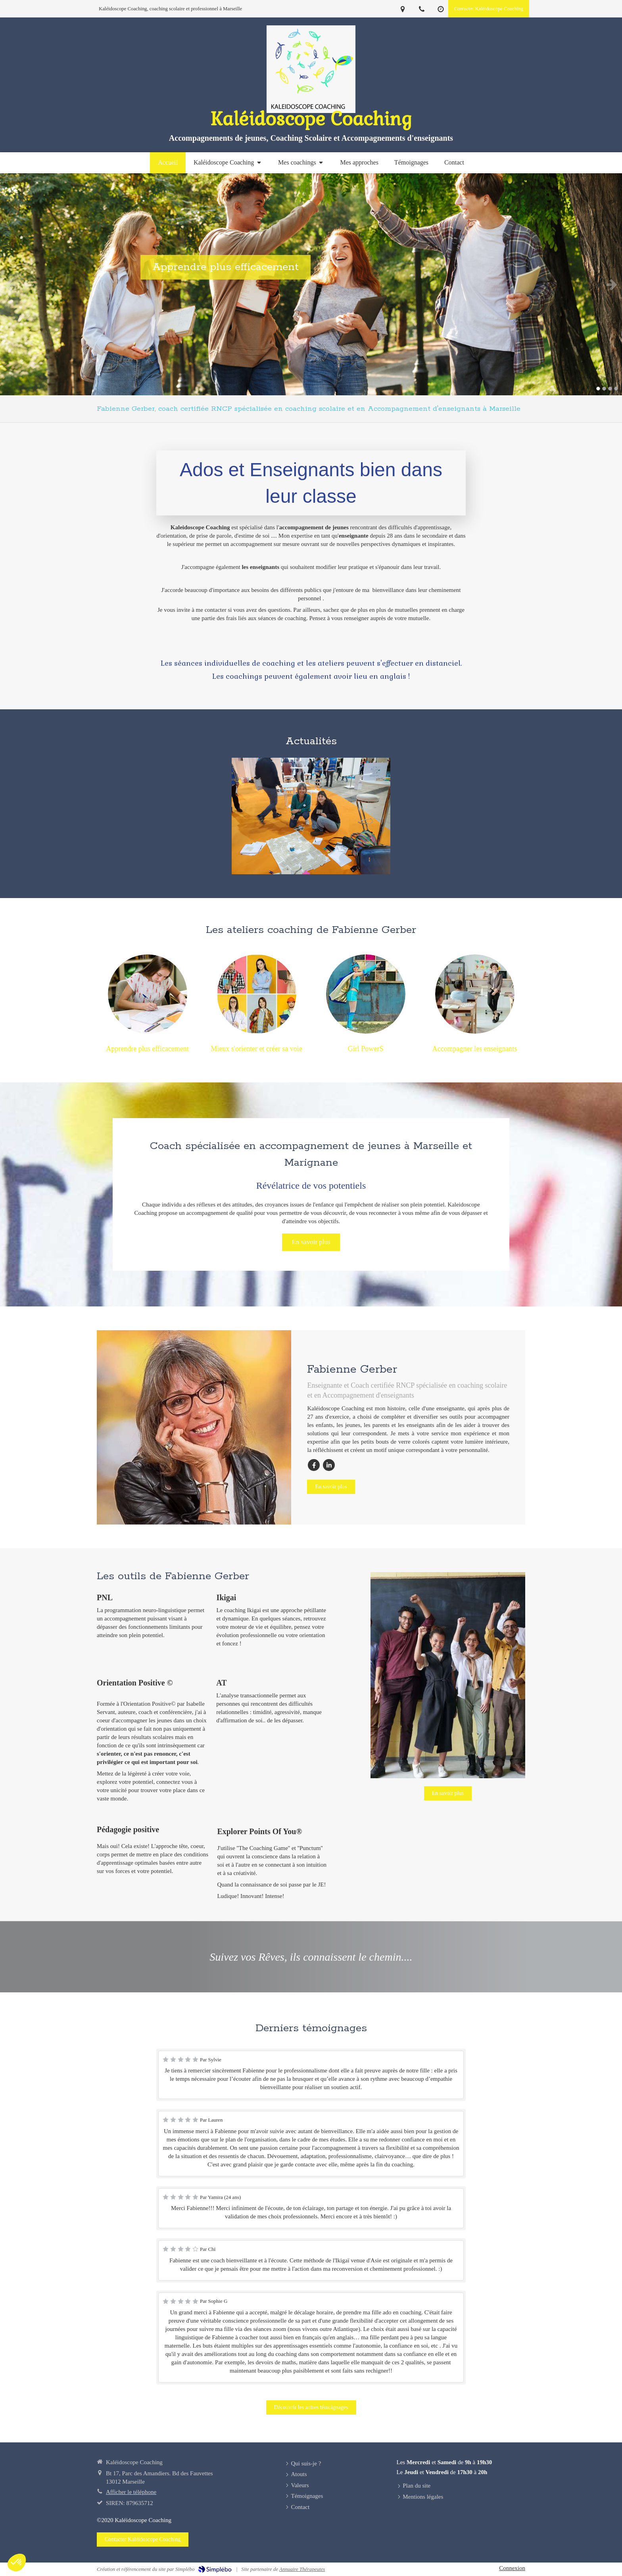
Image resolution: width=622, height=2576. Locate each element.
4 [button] (616, 389)
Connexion (512, 2568)
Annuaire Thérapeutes (302, 2569)
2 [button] (604, 389)
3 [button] (610, 389)
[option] (311, 284)
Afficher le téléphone (131, 2492)
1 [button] (598, 389)
